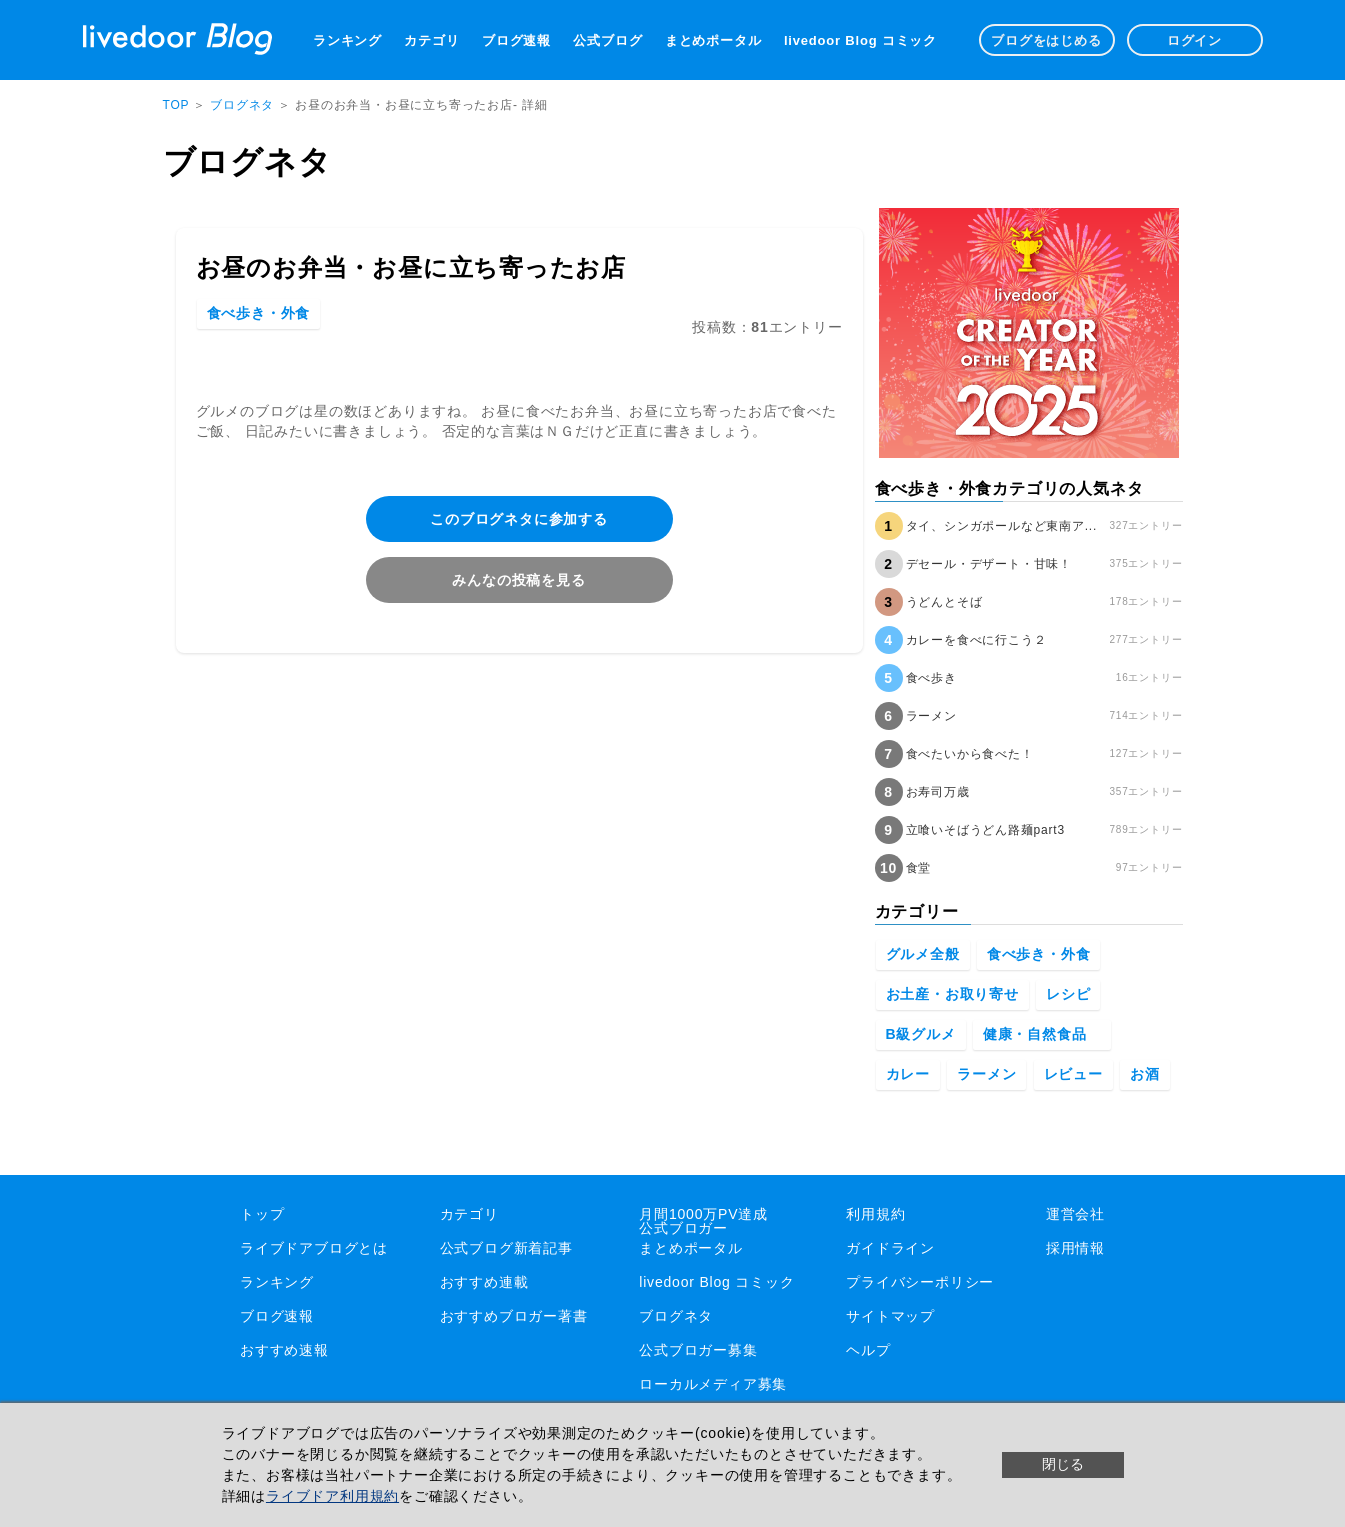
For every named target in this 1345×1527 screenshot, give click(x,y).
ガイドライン (890, 1248)
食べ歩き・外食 (259, 313)
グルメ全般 (923, 954)
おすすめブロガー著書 (514, 1316)
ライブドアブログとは (314, 1248)
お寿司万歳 (938, 792)
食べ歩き (931, 678)
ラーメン (931, 716)
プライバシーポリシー (920, 1282)
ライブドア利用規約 (332, 1496)
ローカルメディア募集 (713, 1384)
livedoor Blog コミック (860, 40)
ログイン (1194, 40)
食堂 (919, 868)
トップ (262, 1214)
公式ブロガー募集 (698, 1350)
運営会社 (1075, 1214)
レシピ (1068, 994)
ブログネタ (244, 105)
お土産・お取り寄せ (952, 994)
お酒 (1145, 1074)
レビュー (1073, 1074)
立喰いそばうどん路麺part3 (985, 830)
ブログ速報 (516, 40)
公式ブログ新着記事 (506, 1248)
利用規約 (875, 1214)
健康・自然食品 (1042, 1034)
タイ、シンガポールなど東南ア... (1002, 526)
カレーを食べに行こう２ (976, 640)
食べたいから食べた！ (970, 754)
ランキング (347, 40)
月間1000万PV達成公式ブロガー (703, 1221)
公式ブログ (607, 40)
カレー (908, 1074)
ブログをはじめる (1046, 40)
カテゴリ (431, 40)
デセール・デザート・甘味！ (989, 564)
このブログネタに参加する (519, 519)
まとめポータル (713, 40)
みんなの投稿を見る (518, 580)
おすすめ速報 (284, 1350)
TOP (176, 105)
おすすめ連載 (484, 1282)
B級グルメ (921, 1034)
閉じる (1063, 1464)
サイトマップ (890, 1316)
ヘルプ (868, 1350)
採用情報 (1075, 1248)
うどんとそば (944, 602)
